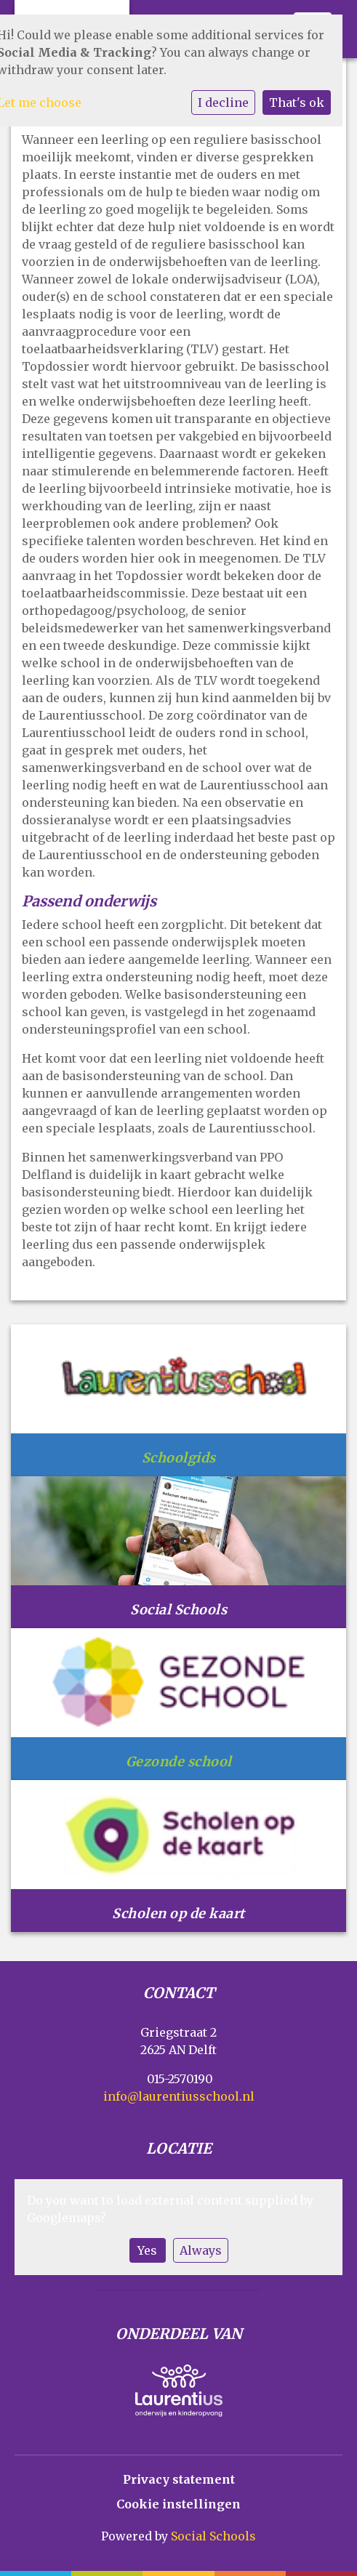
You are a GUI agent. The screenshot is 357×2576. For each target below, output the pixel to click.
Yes (147, 2250)
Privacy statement (179, 2479)
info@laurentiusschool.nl (178, 2096)
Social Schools (213, 2536)
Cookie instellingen (178, 2504)
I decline (223, 102)
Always (201, 2250)
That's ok (296, 102)
